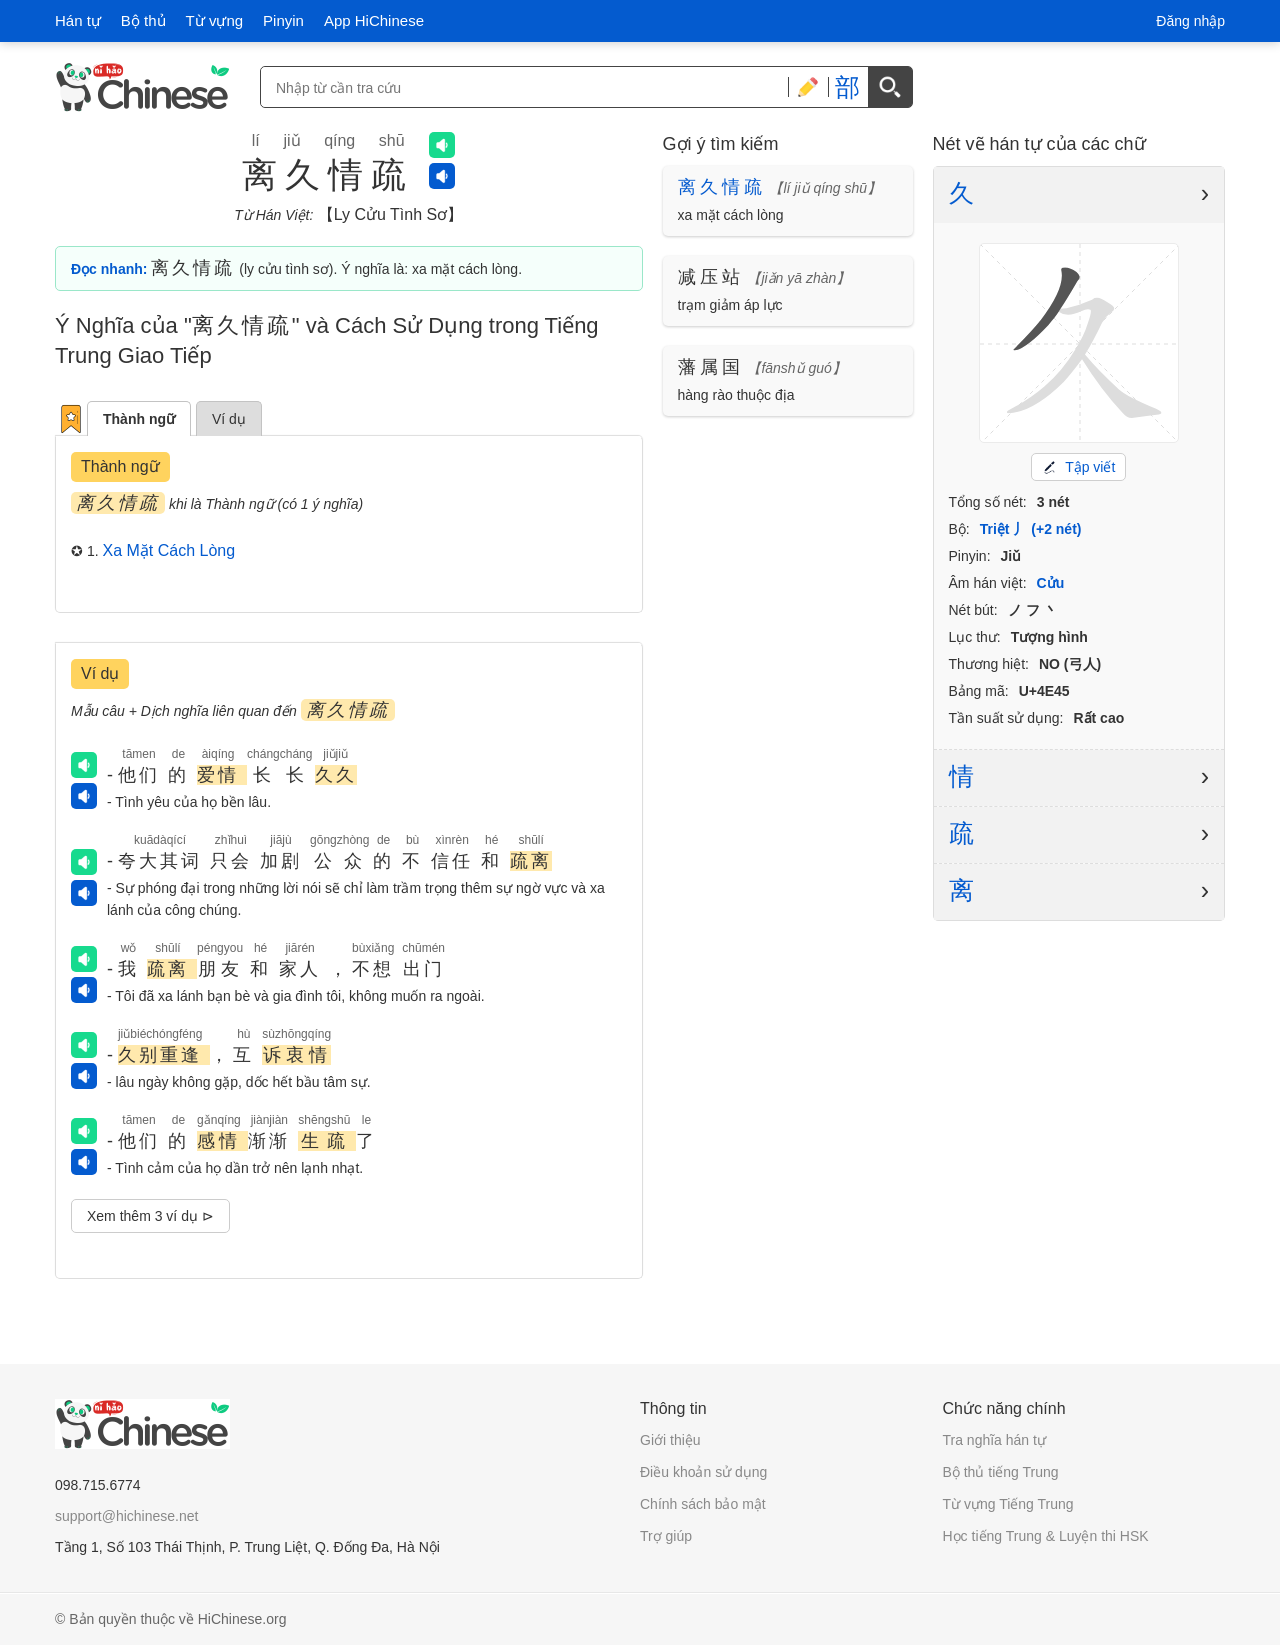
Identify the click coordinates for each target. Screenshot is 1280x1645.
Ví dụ (229, 419)
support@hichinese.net (126, 1516)
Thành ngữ (139, 419)
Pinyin (283, 20)
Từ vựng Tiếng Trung (1008, 1504)
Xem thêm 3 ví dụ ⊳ (150, 1216)
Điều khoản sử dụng (703, 1472)
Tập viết (1078, 467)
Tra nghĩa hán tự (994, 1440)
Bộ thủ (143, 20)
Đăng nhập (1190, 21)
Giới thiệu (670, 1440)
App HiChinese (374, 20)
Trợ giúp (666, 1536)
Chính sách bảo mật (703, 1504)
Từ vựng (215, 20)
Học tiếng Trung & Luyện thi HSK (1046, 1536)
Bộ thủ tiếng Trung (1001, 1472)
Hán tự (78, 20)
